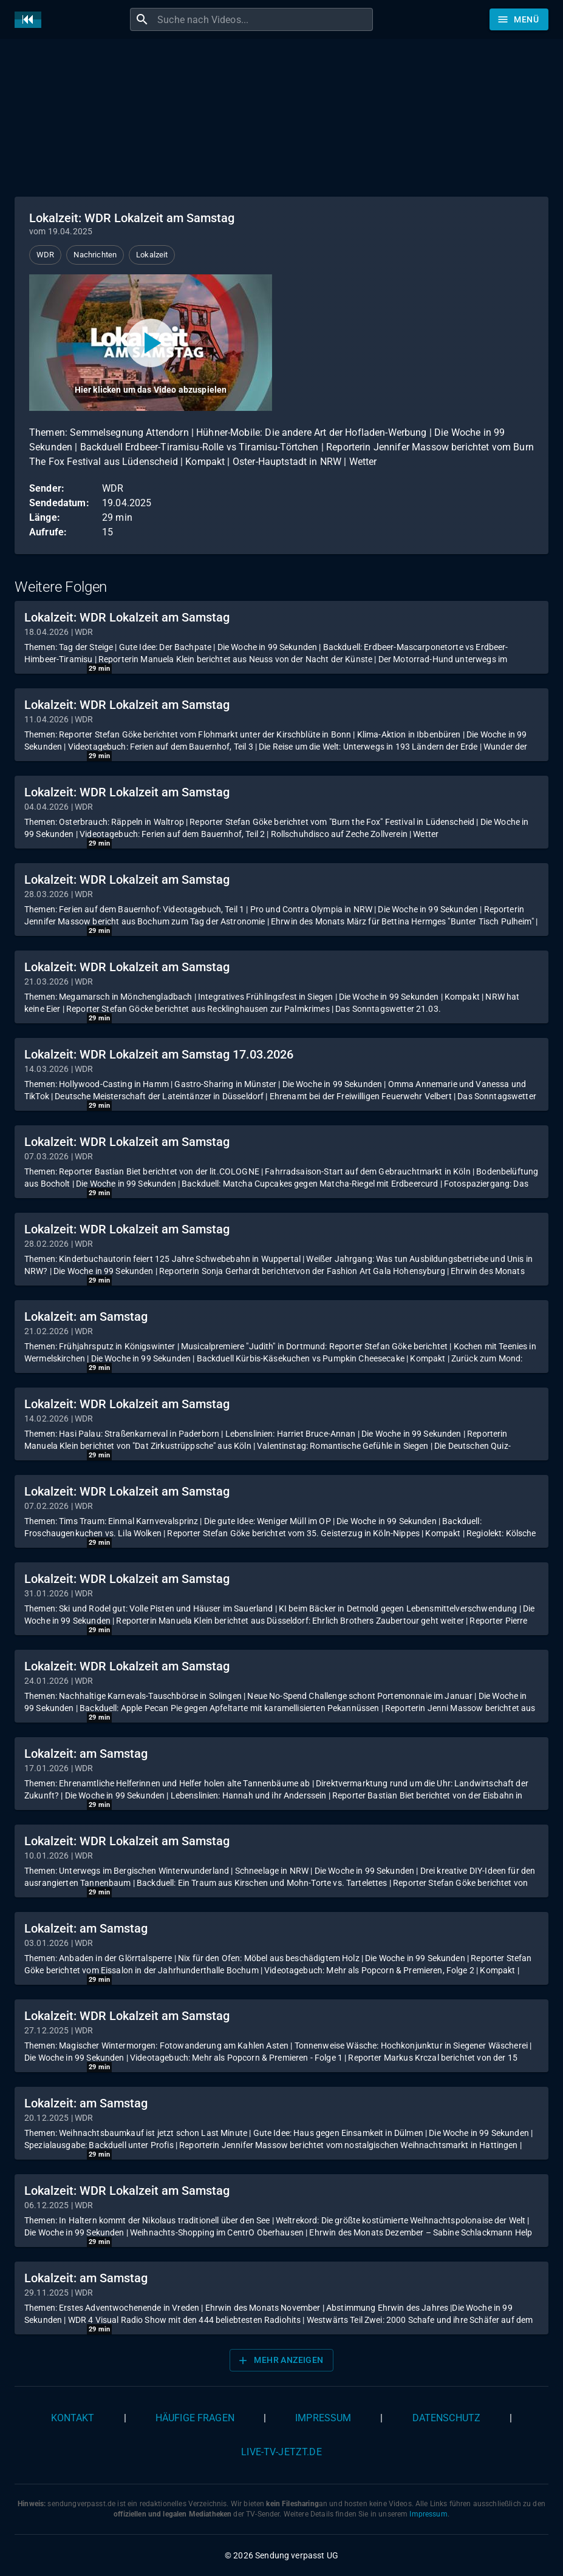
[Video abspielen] (150, 342)
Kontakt (73, 2418)
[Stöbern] (519, 19)
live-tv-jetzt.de (281, 2452)
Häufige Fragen (194, 2418)
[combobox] (263, 19)
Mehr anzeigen (280, 2360)
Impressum (323, 2418)
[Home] (31, 20)
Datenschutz (446, 2418)
